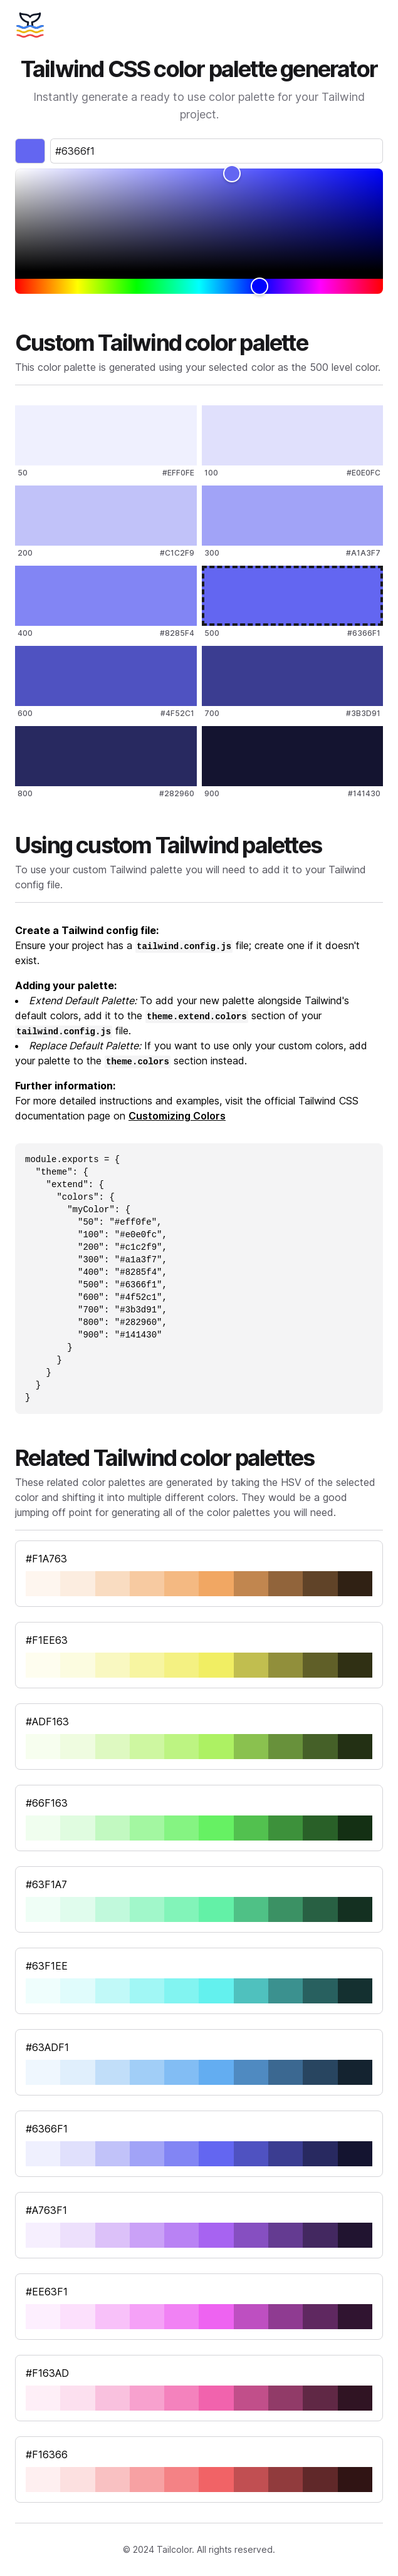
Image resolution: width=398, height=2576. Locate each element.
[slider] (199, 220)
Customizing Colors (177, 1115)
